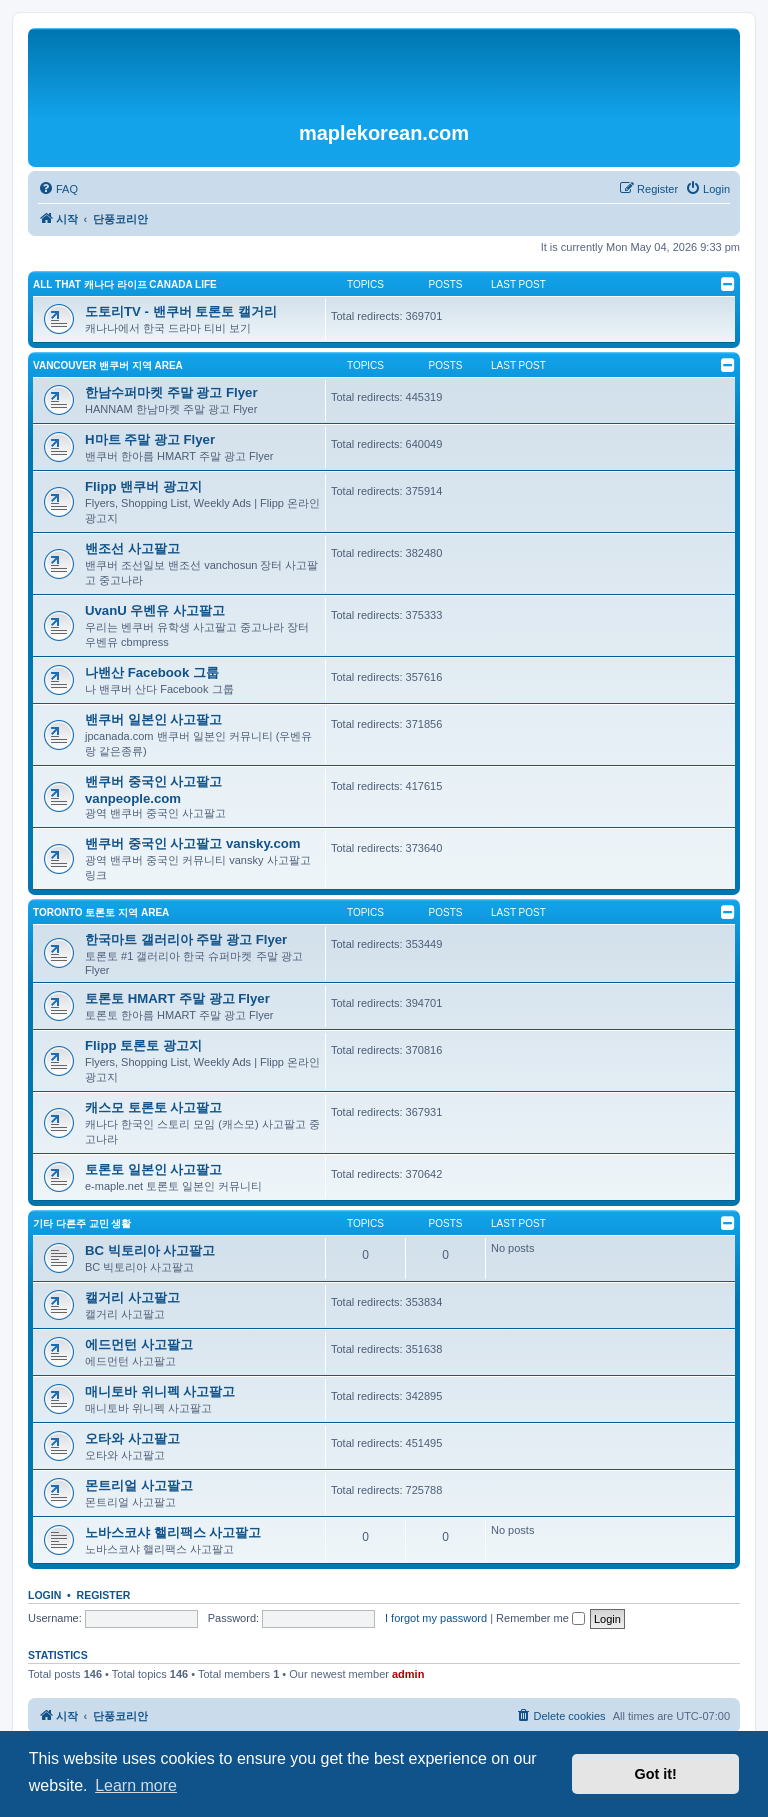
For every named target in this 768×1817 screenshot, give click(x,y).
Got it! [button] (656, 1774)
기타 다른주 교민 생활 (82, 1223)
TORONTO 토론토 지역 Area (101, 912)
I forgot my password (436, 1618)
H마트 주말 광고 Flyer (150, 439)
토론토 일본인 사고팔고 (153, 1169)
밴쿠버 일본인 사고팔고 (153, 719)
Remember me (540, 1618)
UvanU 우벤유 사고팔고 (155, 610)
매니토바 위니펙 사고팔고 (160, 1391)
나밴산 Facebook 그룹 (152, 672)
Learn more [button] (136, 1785)
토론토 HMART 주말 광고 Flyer (177, 998)
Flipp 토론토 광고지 (143, 1045)
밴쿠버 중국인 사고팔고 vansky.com (193, 843)
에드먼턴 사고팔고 (139, 1344)
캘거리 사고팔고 (132, 1297)
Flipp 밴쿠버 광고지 (143, 486)
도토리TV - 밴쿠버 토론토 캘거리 (181, 311)
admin (408, 1674)
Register (104, 1595)
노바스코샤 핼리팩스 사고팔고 (173, 1532)
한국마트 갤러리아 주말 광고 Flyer (186, 939)
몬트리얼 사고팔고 (139, 1485)
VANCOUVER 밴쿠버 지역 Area (108, 365)
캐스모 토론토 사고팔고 (153, 1107)
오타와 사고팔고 (132, 1438)
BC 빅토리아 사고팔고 (150, 1250)
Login (44, 1595)
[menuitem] (58, 189)
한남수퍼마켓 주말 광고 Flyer (171, 392)
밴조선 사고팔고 (132, 548)
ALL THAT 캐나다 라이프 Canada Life (125, 284)
